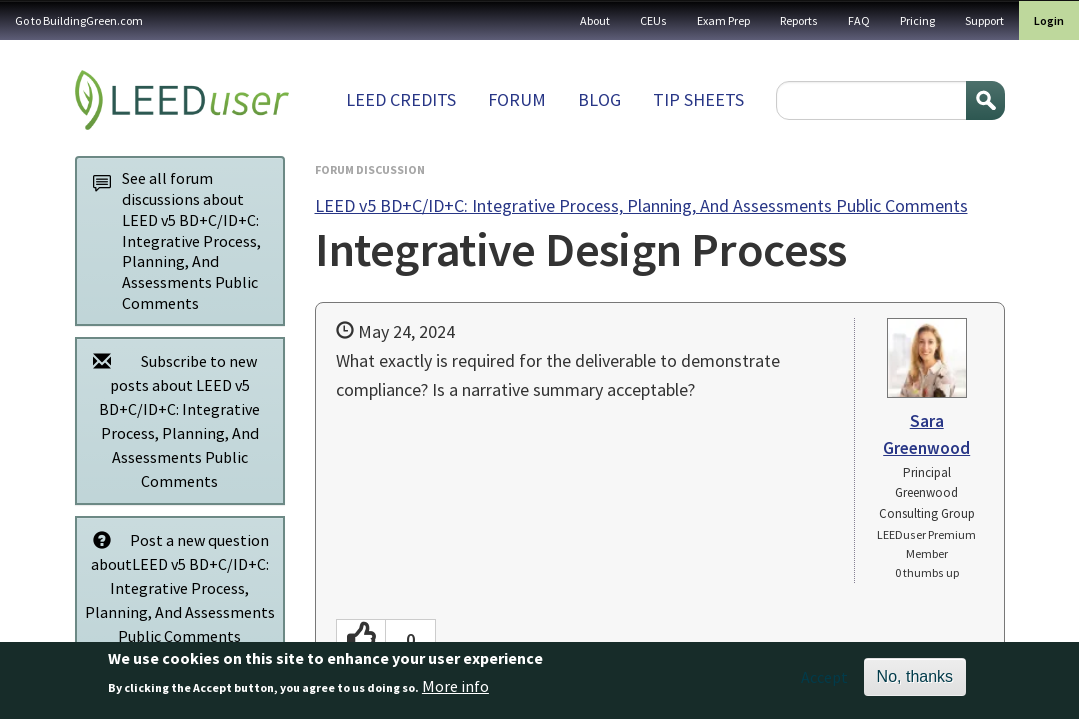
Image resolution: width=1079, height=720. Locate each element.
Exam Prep (723, 20)
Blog (599, 99)
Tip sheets (698, 99)
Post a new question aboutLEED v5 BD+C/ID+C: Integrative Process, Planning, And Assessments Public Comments (179, 587)
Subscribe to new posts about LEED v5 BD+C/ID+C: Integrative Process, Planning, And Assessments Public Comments (172, 420)
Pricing (917, 20)
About (595, 20)
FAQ (859, 20)
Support (984, 20)
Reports (799, 20)
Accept (824, 684)
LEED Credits (401, 99)
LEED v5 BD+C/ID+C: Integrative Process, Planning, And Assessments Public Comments (641, 205)
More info (455, 694)
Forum (517, 99)
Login (1049, 20)
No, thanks (915, 683)
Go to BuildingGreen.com (79, 20)
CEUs (653, 20)
